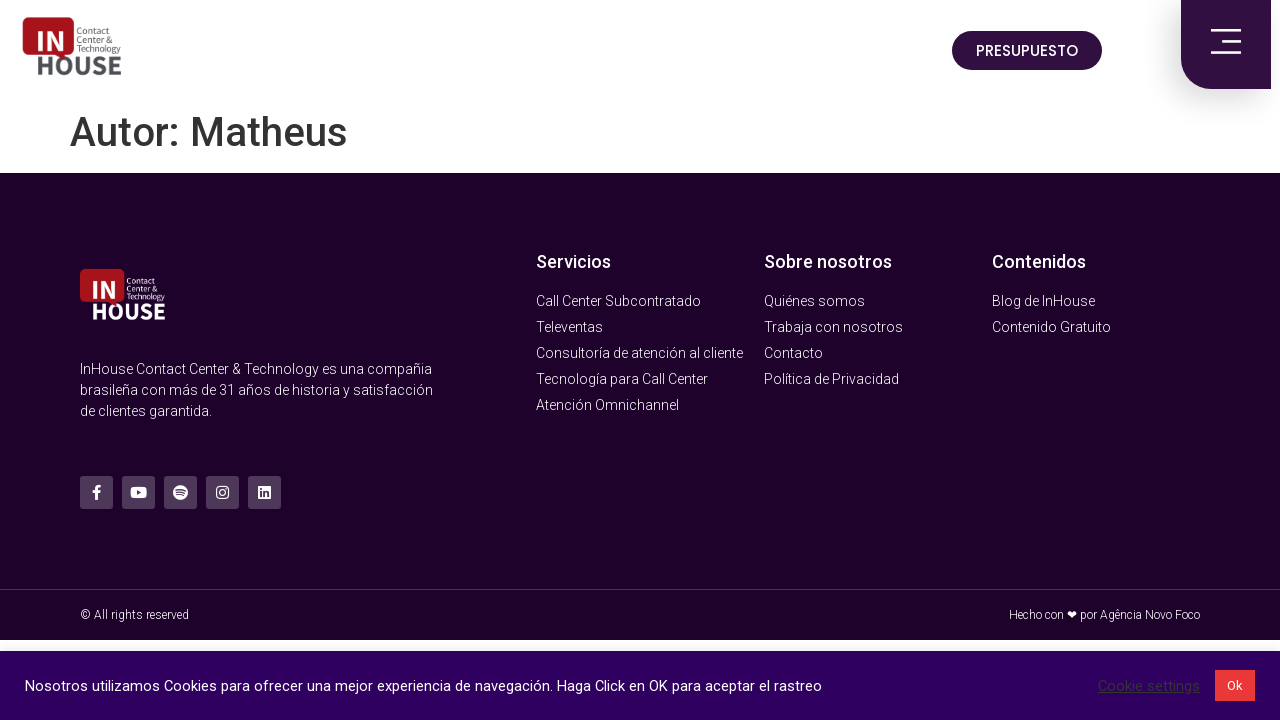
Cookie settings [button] (1149, 686)
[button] (1027, 50)
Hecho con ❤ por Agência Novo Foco (1104, 615)
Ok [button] (1235, 685)
